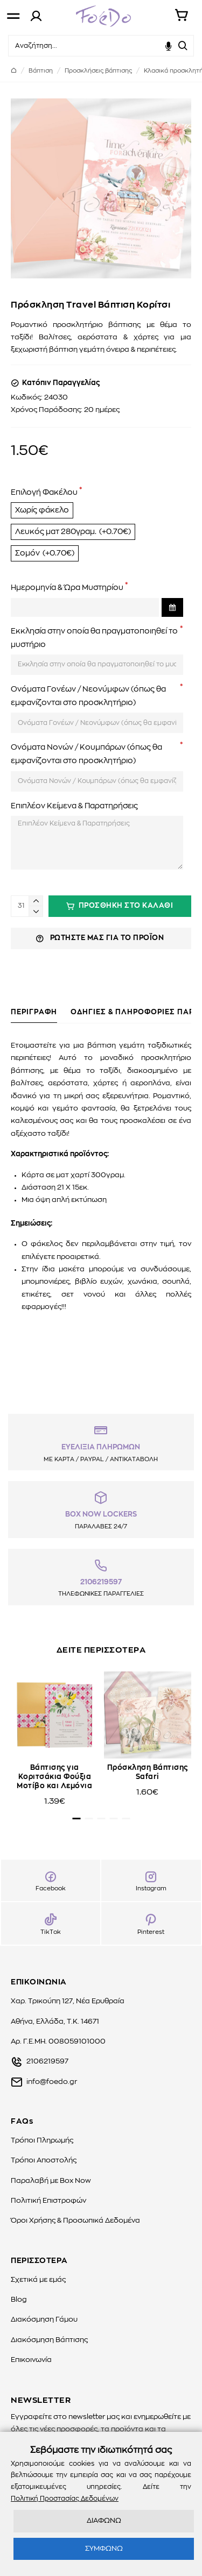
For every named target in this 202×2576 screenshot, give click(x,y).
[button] (76, 1818)
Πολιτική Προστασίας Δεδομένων (65, 2498)
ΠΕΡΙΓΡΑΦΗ (34, 1012)
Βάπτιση (41, 71)
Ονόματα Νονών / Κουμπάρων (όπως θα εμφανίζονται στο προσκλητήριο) (86, 754)
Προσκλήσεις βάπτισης (98, 71)
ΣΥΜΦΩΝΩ (104, 2548)
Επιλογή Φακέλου (44, 492)
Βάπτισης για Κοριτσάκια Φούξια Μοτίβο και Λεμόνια (54, 1777)
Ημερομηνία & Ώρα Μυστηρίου (67, 588)
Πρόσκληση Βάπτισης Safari (147, 1772)
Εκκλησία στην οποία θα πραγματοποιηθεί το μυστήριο (94, 638)
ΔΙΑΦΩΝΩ (104, 2520)
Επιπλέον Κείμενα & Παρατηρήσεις (74, 806)
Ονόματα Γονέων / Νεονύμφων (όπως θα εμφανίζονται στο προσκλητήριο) (88, 696)
